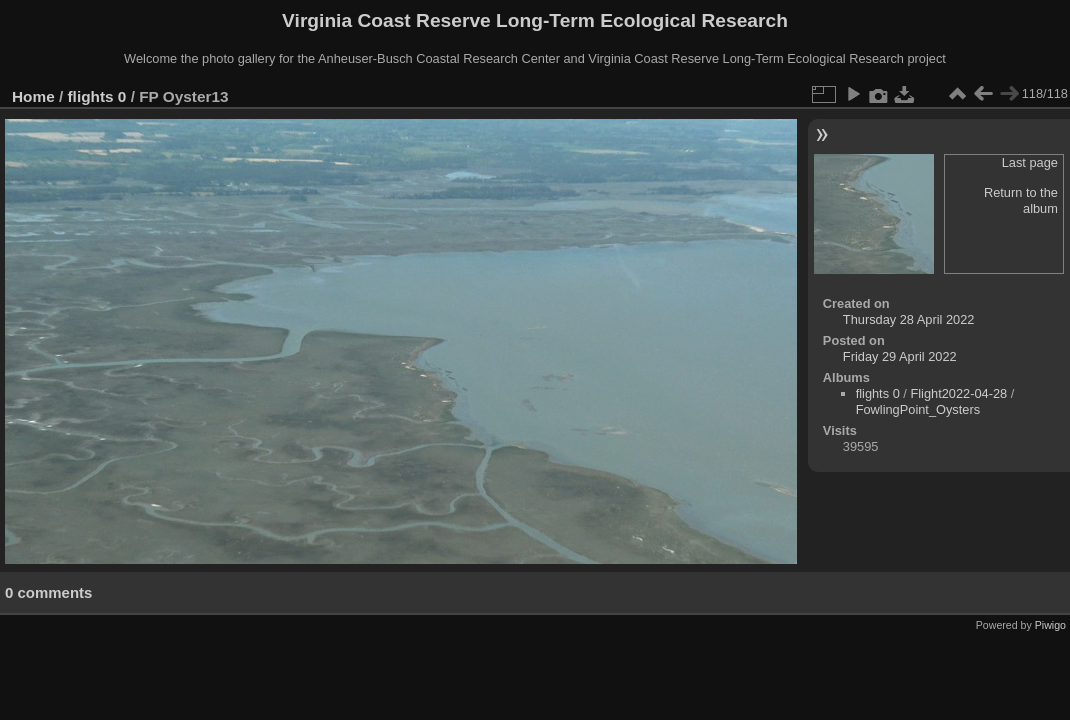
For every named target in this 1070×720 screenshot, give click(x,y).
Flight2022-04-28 (958, 393)
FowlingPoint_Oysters (918, 409)
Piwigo (1050, 625)
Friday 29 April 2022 (900, 356)
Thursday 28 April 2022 (909, 319)
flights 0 (97, 96)
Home (33, 96)
